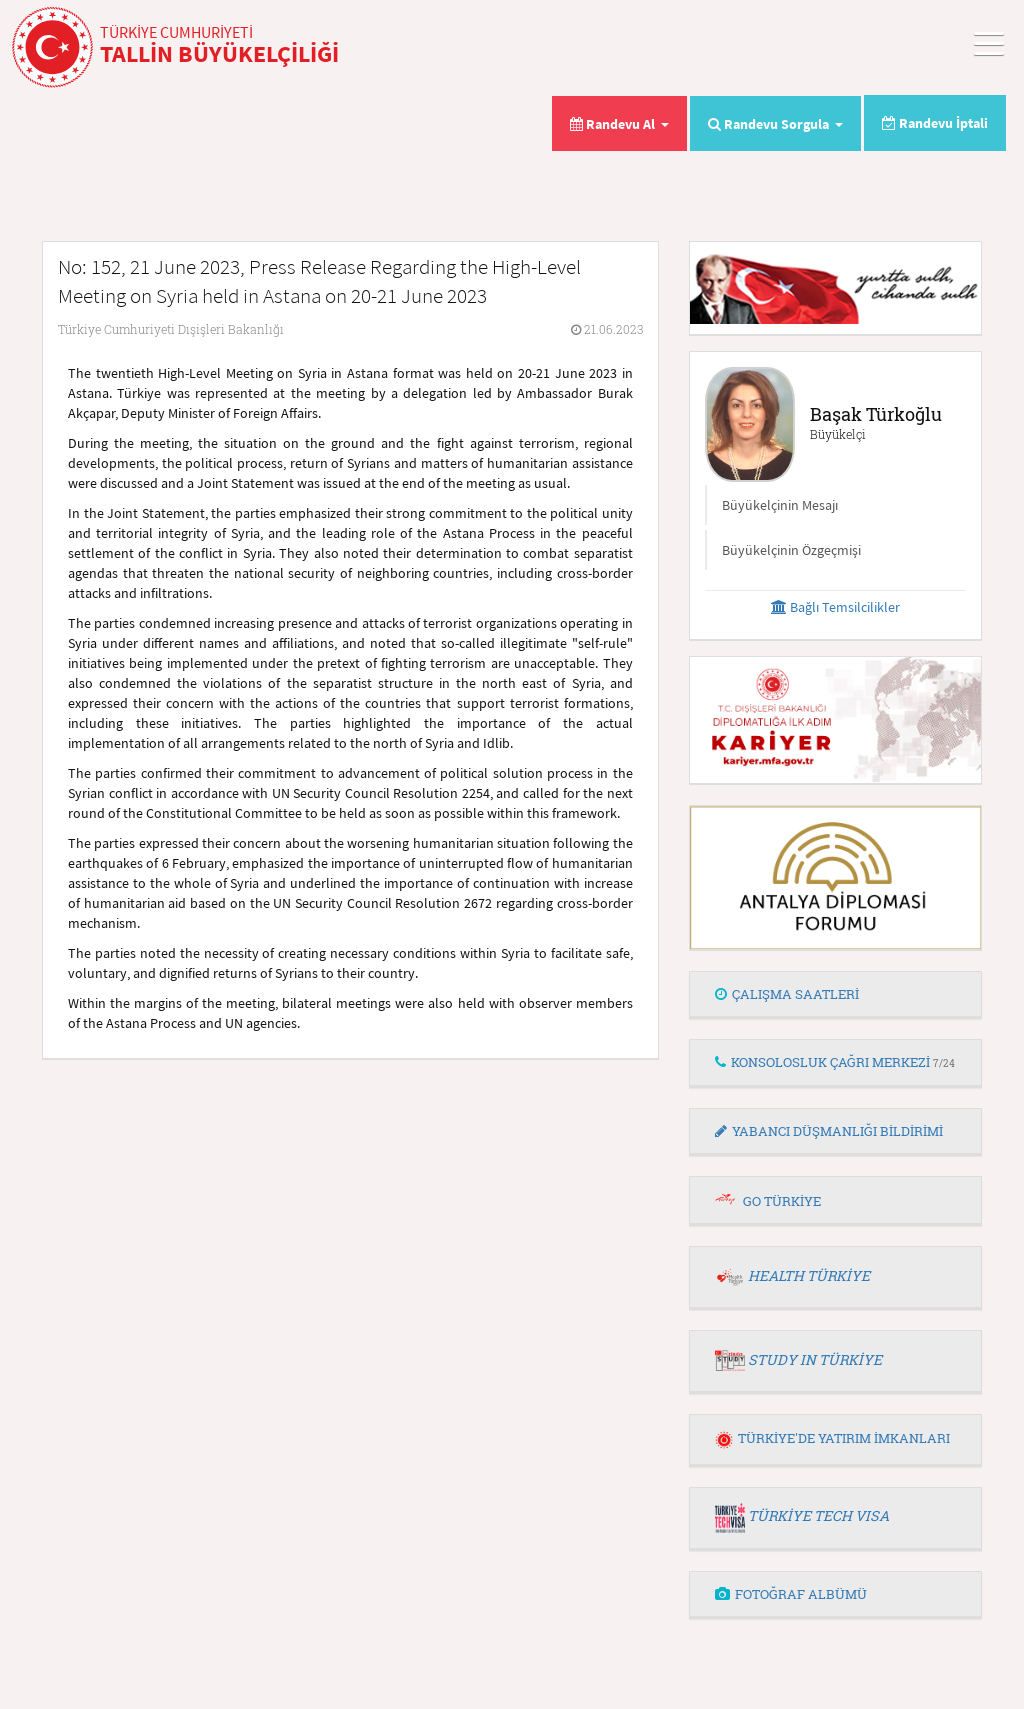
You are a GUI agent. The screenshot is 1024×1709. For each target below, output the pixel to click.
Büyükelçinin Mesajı (780, 505)
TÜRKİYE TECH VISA (818, 1515)
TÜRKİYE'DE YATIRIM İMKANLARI (832, 1438)
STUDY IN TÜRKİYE (815, 1359)
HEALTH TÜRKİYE (809, 1275)
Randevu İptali (935, 123)
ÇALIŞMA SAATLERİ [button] (787, 994)
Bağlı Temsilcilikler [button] (835, 607)
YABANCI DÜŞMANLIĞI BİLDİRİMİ (829, 1131)
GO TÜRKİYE (782, 1201)
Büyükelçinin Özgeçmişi (791, 550)
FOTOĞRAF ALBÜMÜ (791, 1594)
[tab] (835, 995)
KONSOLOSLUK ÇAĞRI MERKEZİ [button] (835, 1062)
